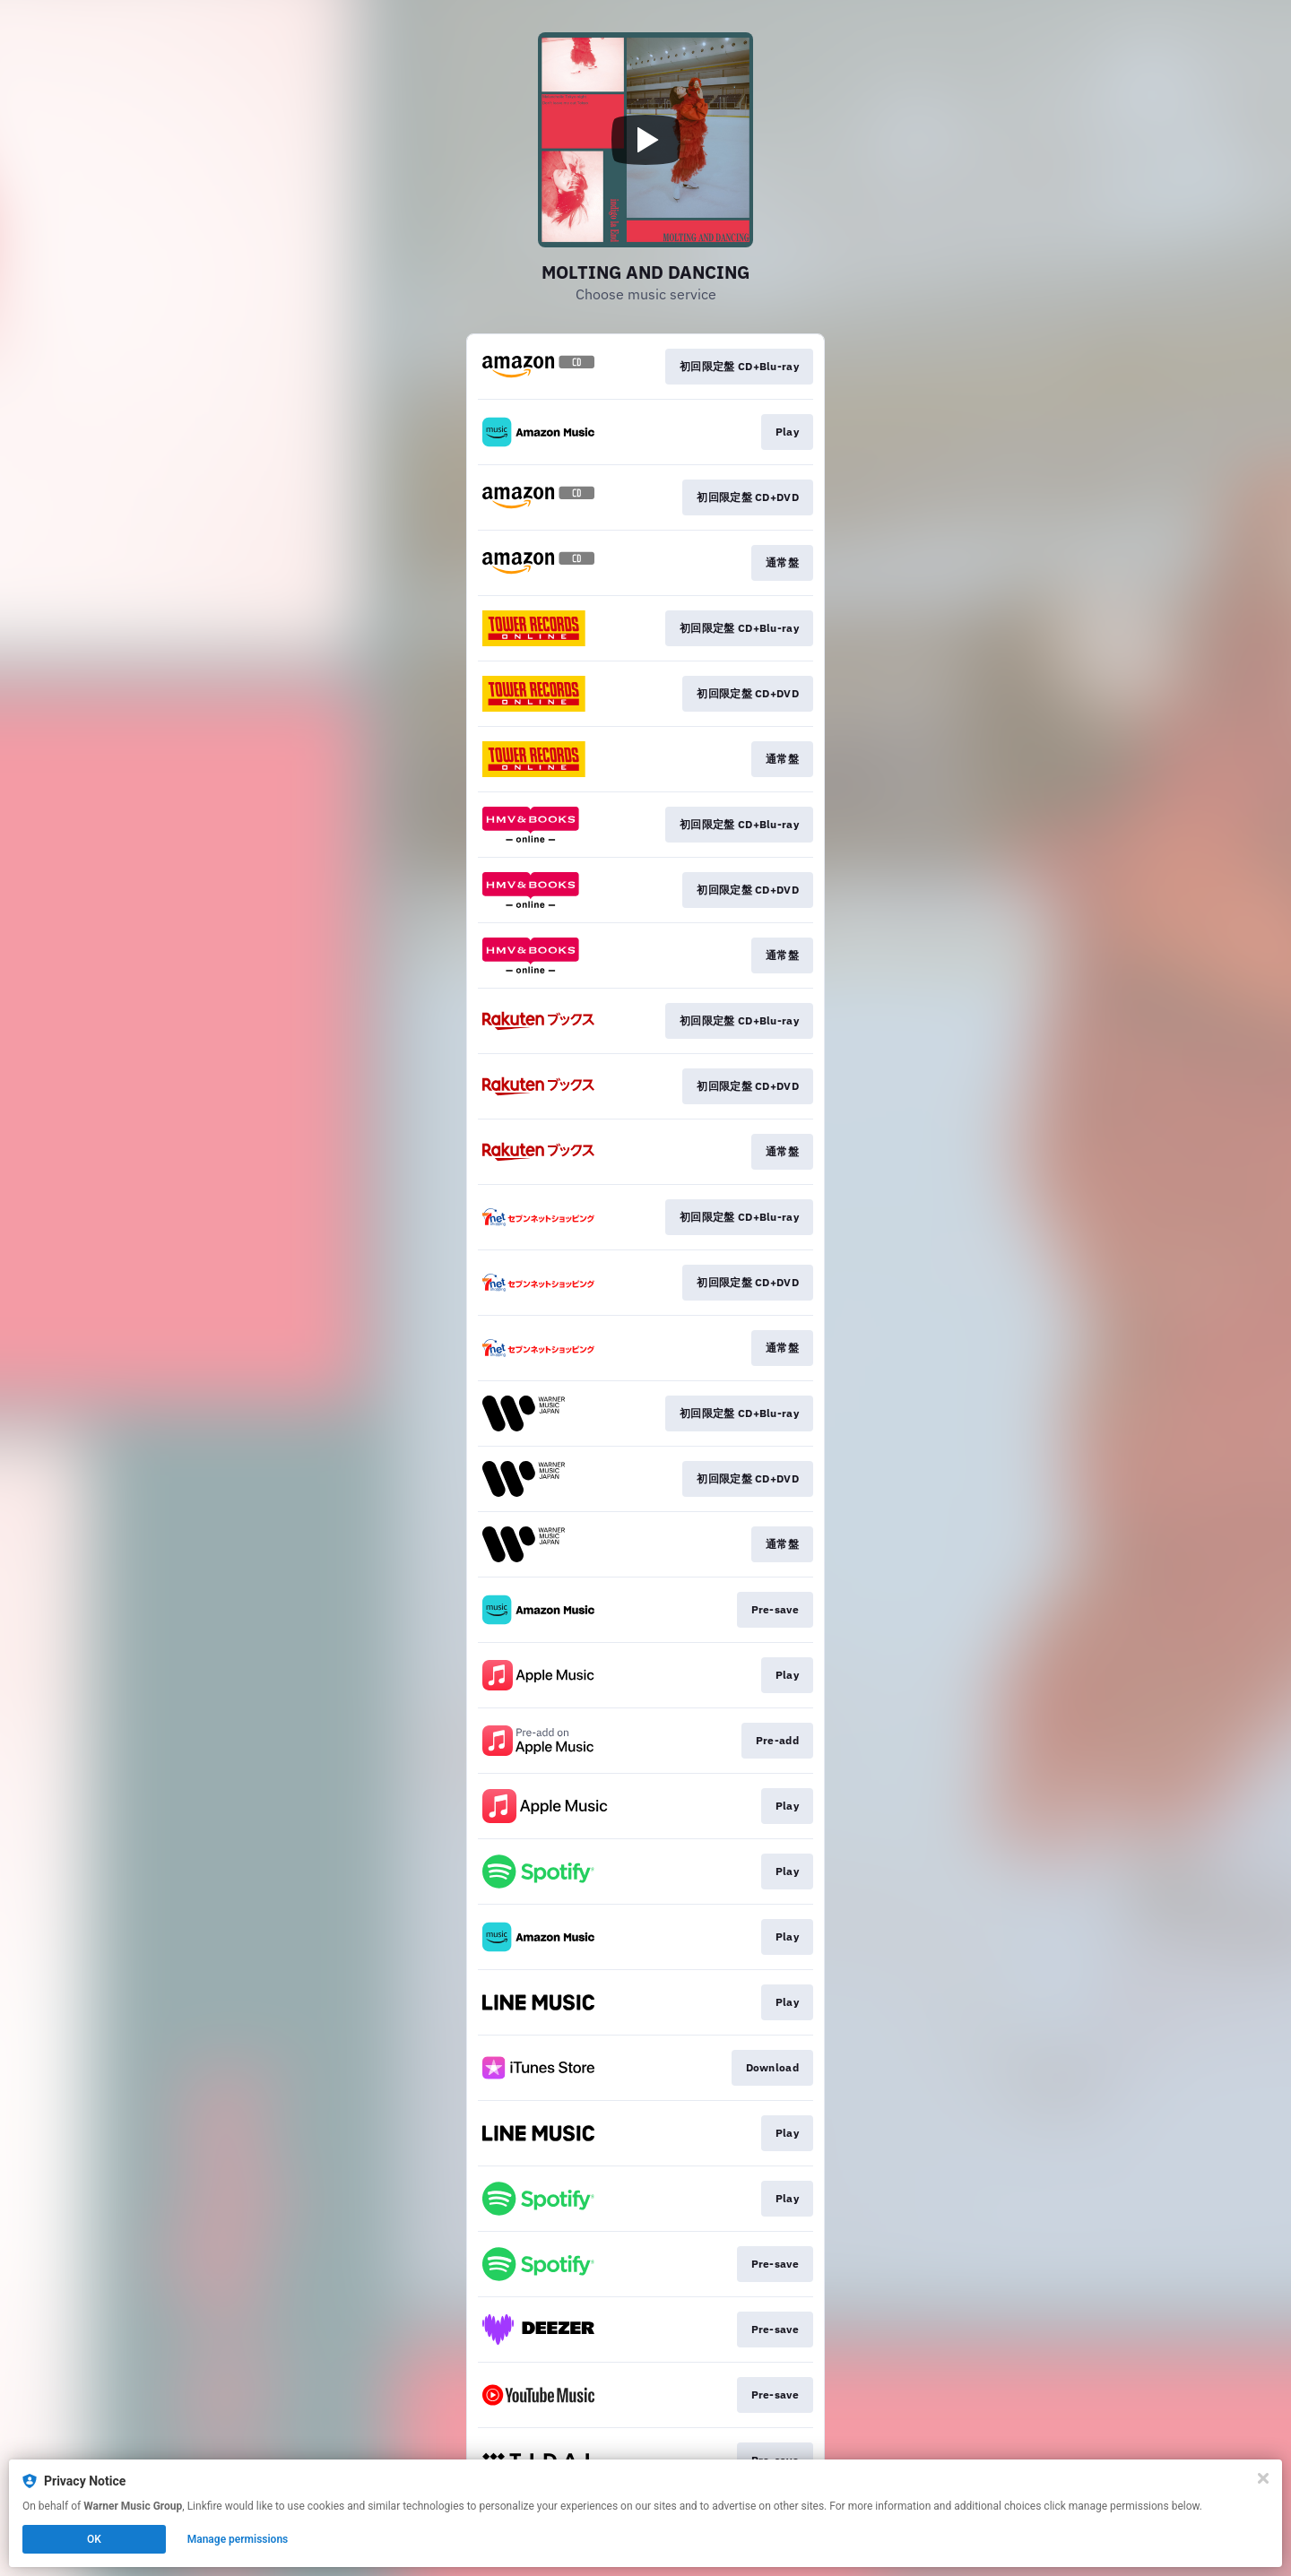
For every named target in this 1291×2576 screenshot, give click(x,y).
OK (94, 2539)
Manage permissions (238, 2539)
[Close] (1263, 2478)
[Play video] (645, 140)
